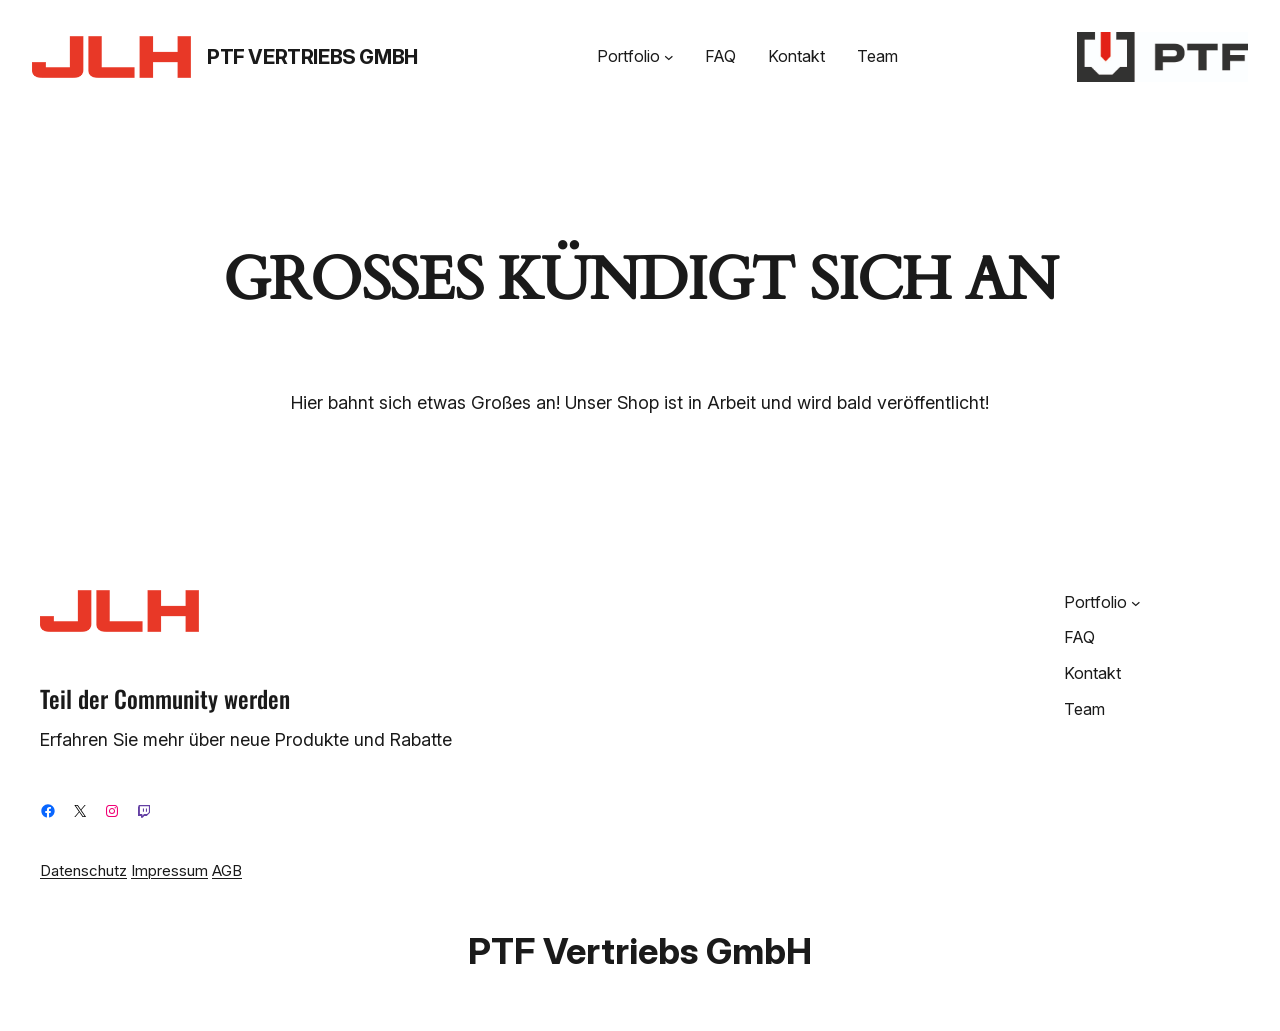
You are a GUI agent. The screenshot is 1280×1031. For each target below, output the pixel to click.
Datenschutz (83, 870)
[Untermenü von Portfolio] (669, 57)
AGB (227, 870)
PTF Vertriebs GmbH (312, 57)
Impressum (169, 870)
